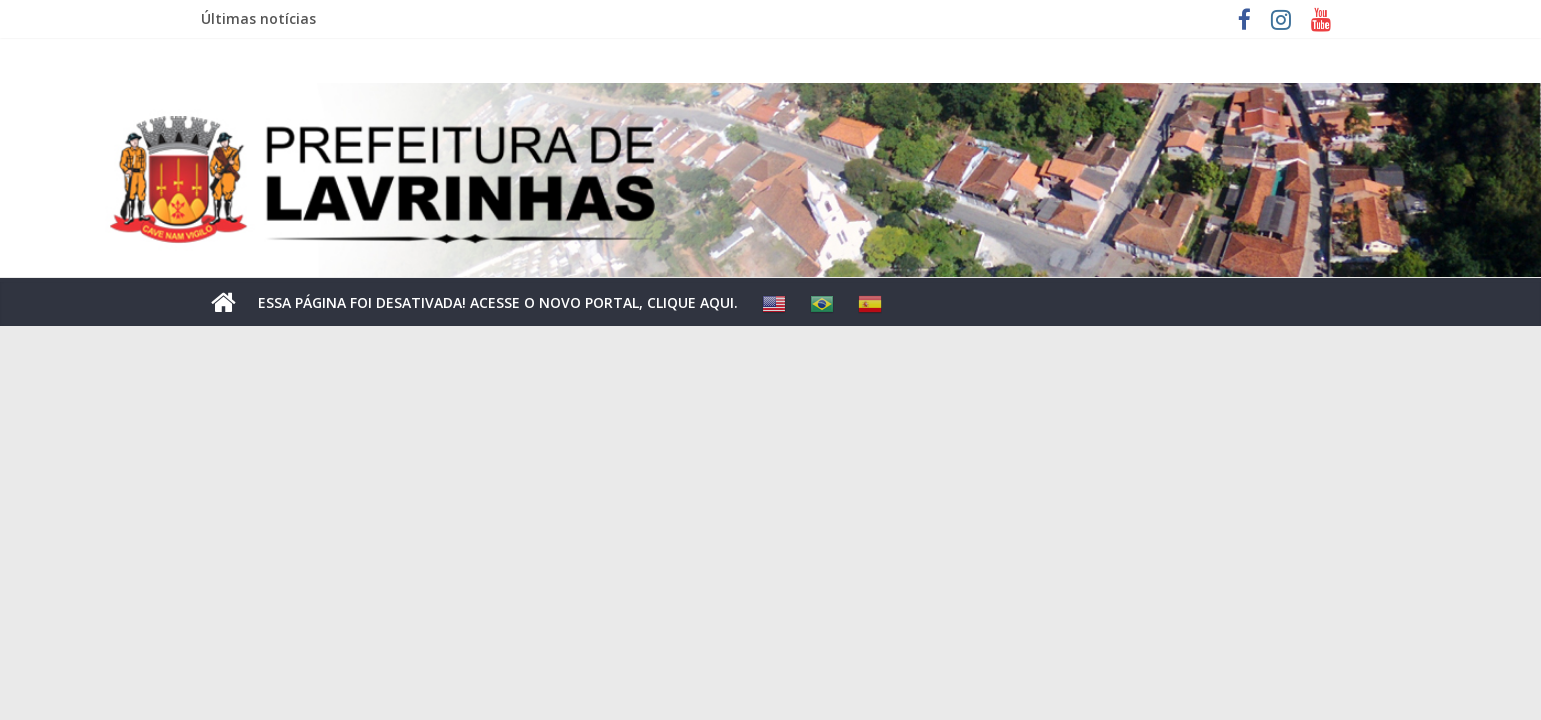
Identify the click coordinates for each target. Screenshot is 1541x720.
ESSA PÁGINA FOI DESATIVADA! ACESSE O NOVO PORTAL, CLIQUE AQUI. (498, 302)
